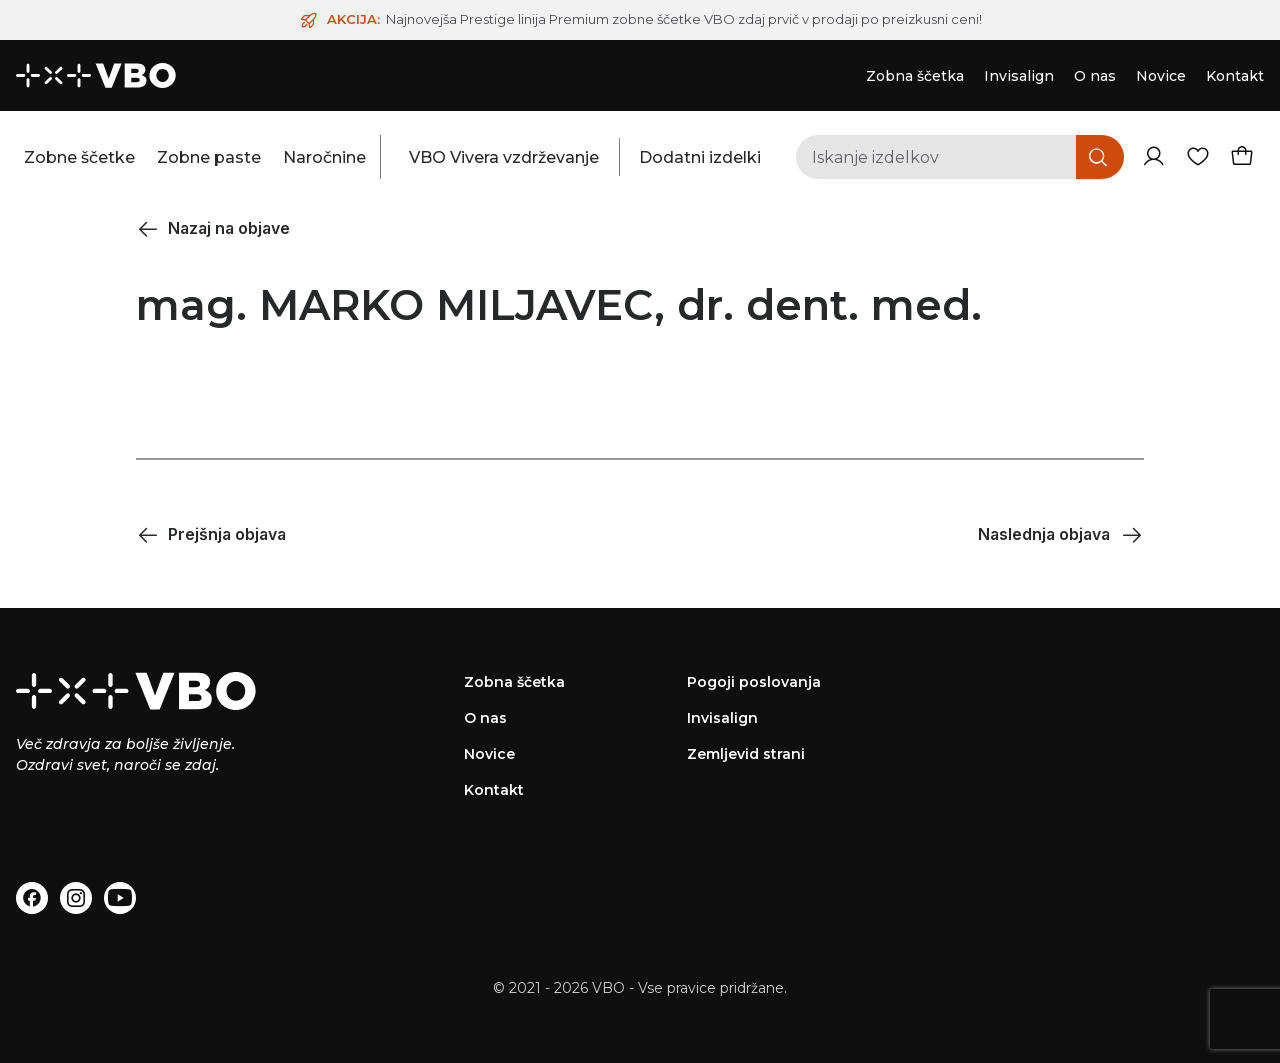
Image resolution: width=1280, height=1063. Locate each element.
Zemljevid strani (746, 754)
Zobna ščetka (514, 682)
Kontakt (494, 790)
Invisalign (722, 718)
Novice (489, 754)
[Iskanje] (1100, 157)
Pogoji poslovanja (754, 682)
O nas (485, 718)
